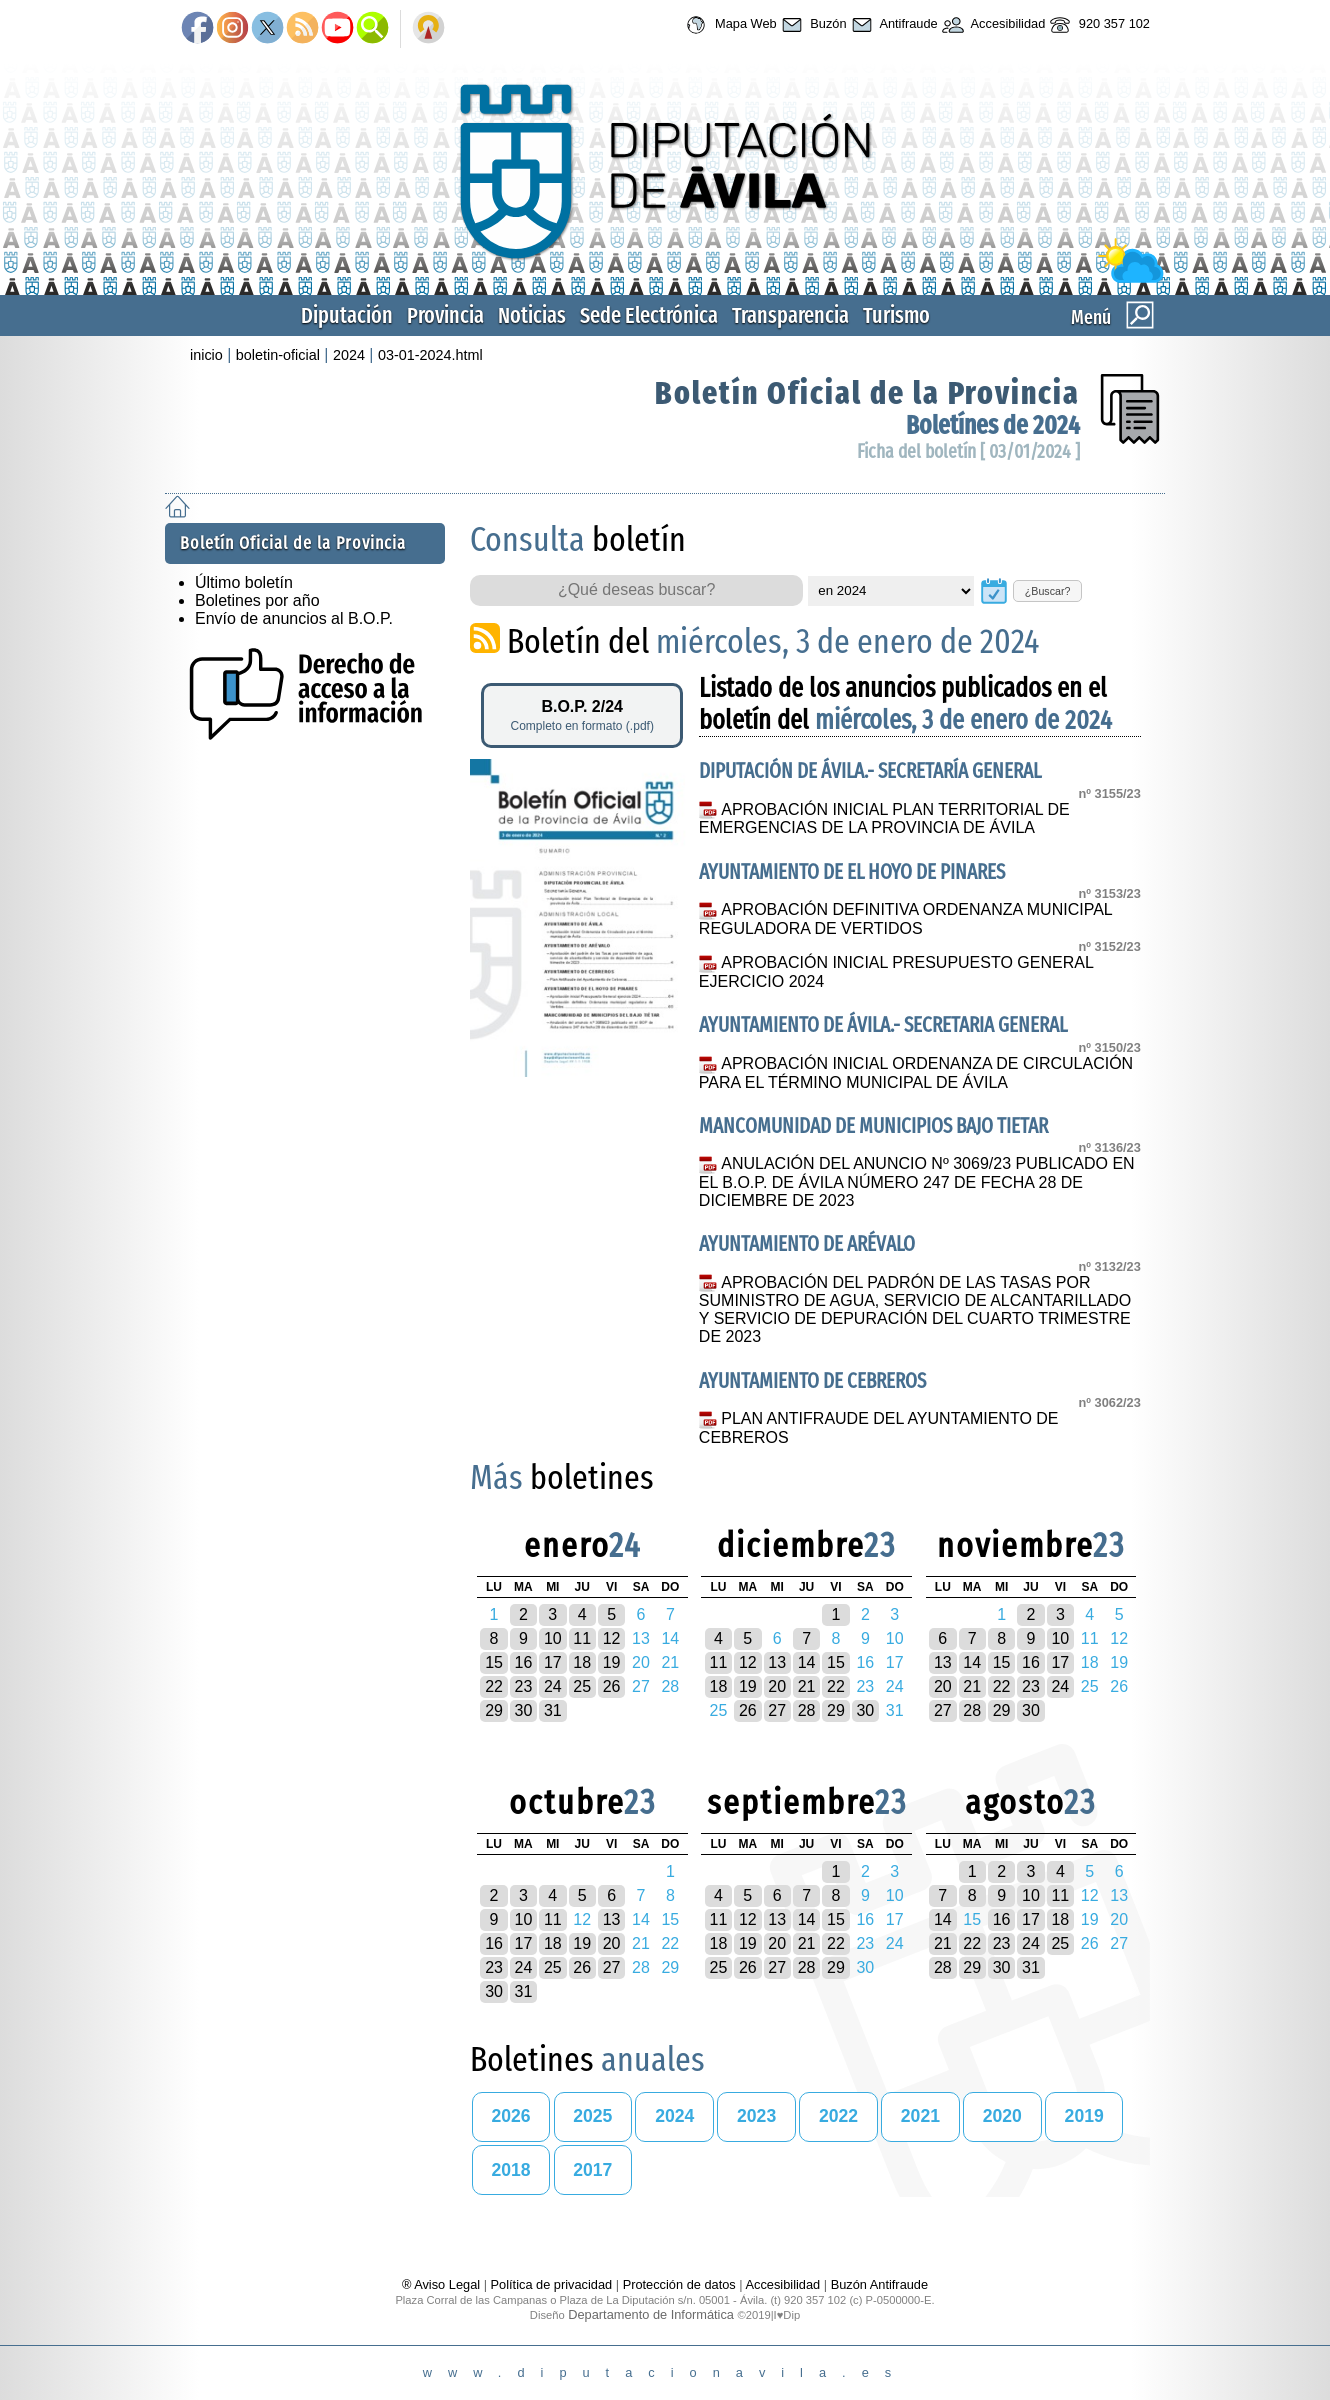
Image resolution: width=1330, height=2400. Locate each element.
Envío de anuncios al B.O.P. (294, 618)
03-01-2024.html (430, 355)
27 (777, 1710)
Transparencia (790, 315)
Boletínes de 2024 (993, 425)
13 (777, 1662)
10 (553, 1638)
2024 (349, 355)
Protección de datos (679, 2284)
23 (524, 1686)
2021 (920, 2116)
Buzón (812, 25)
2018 (510, 2170)
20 (777, 1686)
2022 (838, 2116)
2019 (1084, 2116)
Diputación (347, 315)
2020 (1002, 2116)
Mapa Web (728, 25)
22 (494, 1686)
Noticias (532, 315)
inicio (206, 355)
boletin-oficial (278, 355)
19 (612, 1662)
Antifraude (892, 25)
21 (807, 1686)
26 (612, 1686)
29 (494, 1710)
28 (807, 1710)
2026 (510, 2116)
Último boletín (244, 582)
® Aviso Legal (443, 2284)
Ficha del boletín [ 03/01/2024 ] (968, 451)
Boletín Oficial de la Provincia (867, 393)
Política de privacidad (552, 2284)
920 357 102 (1097, 25)
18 (582, 1662)
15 (494, 1662)
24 (553, 1686)
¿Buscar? (1048, 591)
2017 (592, 2170)
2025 (592, 2116)
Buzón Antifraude (879, 2284)
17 (553, 1662)
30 (524, 1710)
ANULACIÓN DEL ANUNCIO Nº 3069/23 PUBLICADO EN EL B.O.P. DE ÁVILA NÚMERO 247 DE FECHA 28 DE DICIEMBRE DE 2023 (917, 1182)
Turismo (896, 315)
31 (553, 1710)
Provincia (445, 315)
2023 (756, 2116)
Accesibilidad (992, 25)
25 (582, 1686)
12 (612, 1638)
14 (807, 1662)
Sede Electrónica (649, 315)
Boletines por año (257, 600)
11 (582, 1638)
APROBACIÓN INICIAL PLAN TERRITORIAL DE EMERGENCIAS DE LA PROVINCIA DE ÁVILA (884, 819)
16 (524, 1662)
